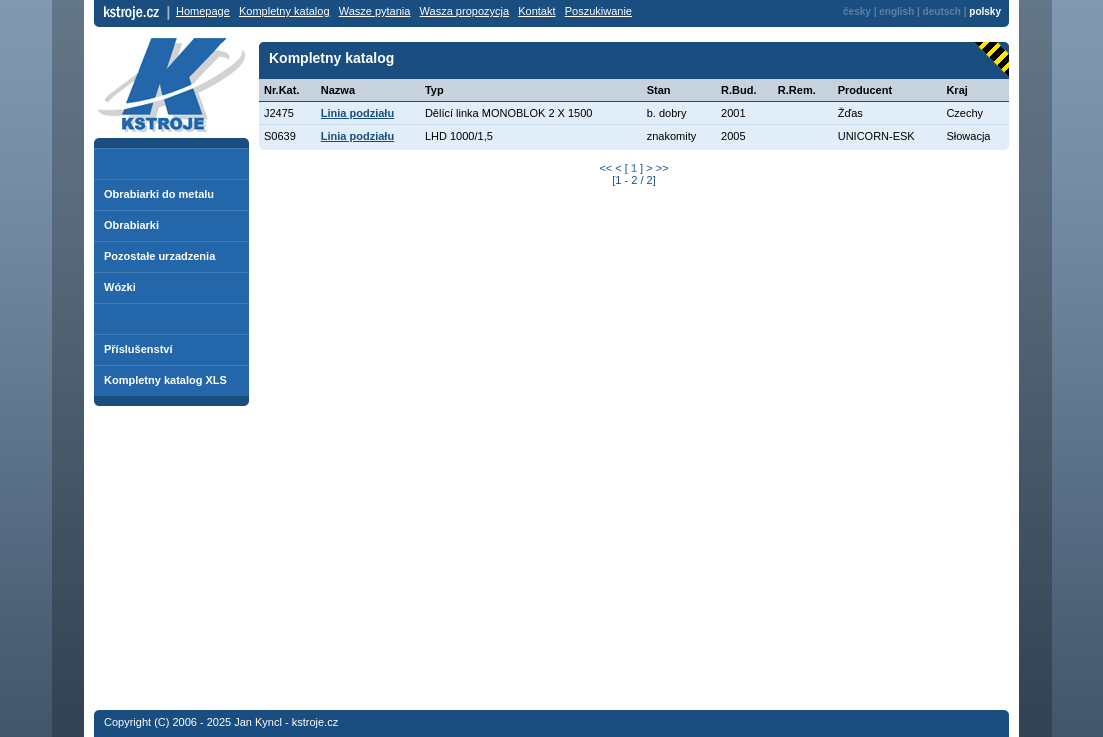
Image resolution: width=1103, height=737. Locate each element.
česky (857, 11)
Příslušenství (138, 349)
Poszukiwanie (598, 11)
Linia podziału (357, 113)
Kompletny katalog (284, 11)
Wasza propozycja (464, 11)
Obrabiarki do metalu (159, 194)
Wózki (120, 287)
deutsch (942, 11)
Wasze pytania (375, 11)
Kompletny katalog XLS (165, 380)
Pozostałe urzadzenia (159, 256)
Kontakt (536, 11)
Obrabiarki (131, 225)
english (896, 11)
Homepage (203, 11)
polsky (985, 11)
